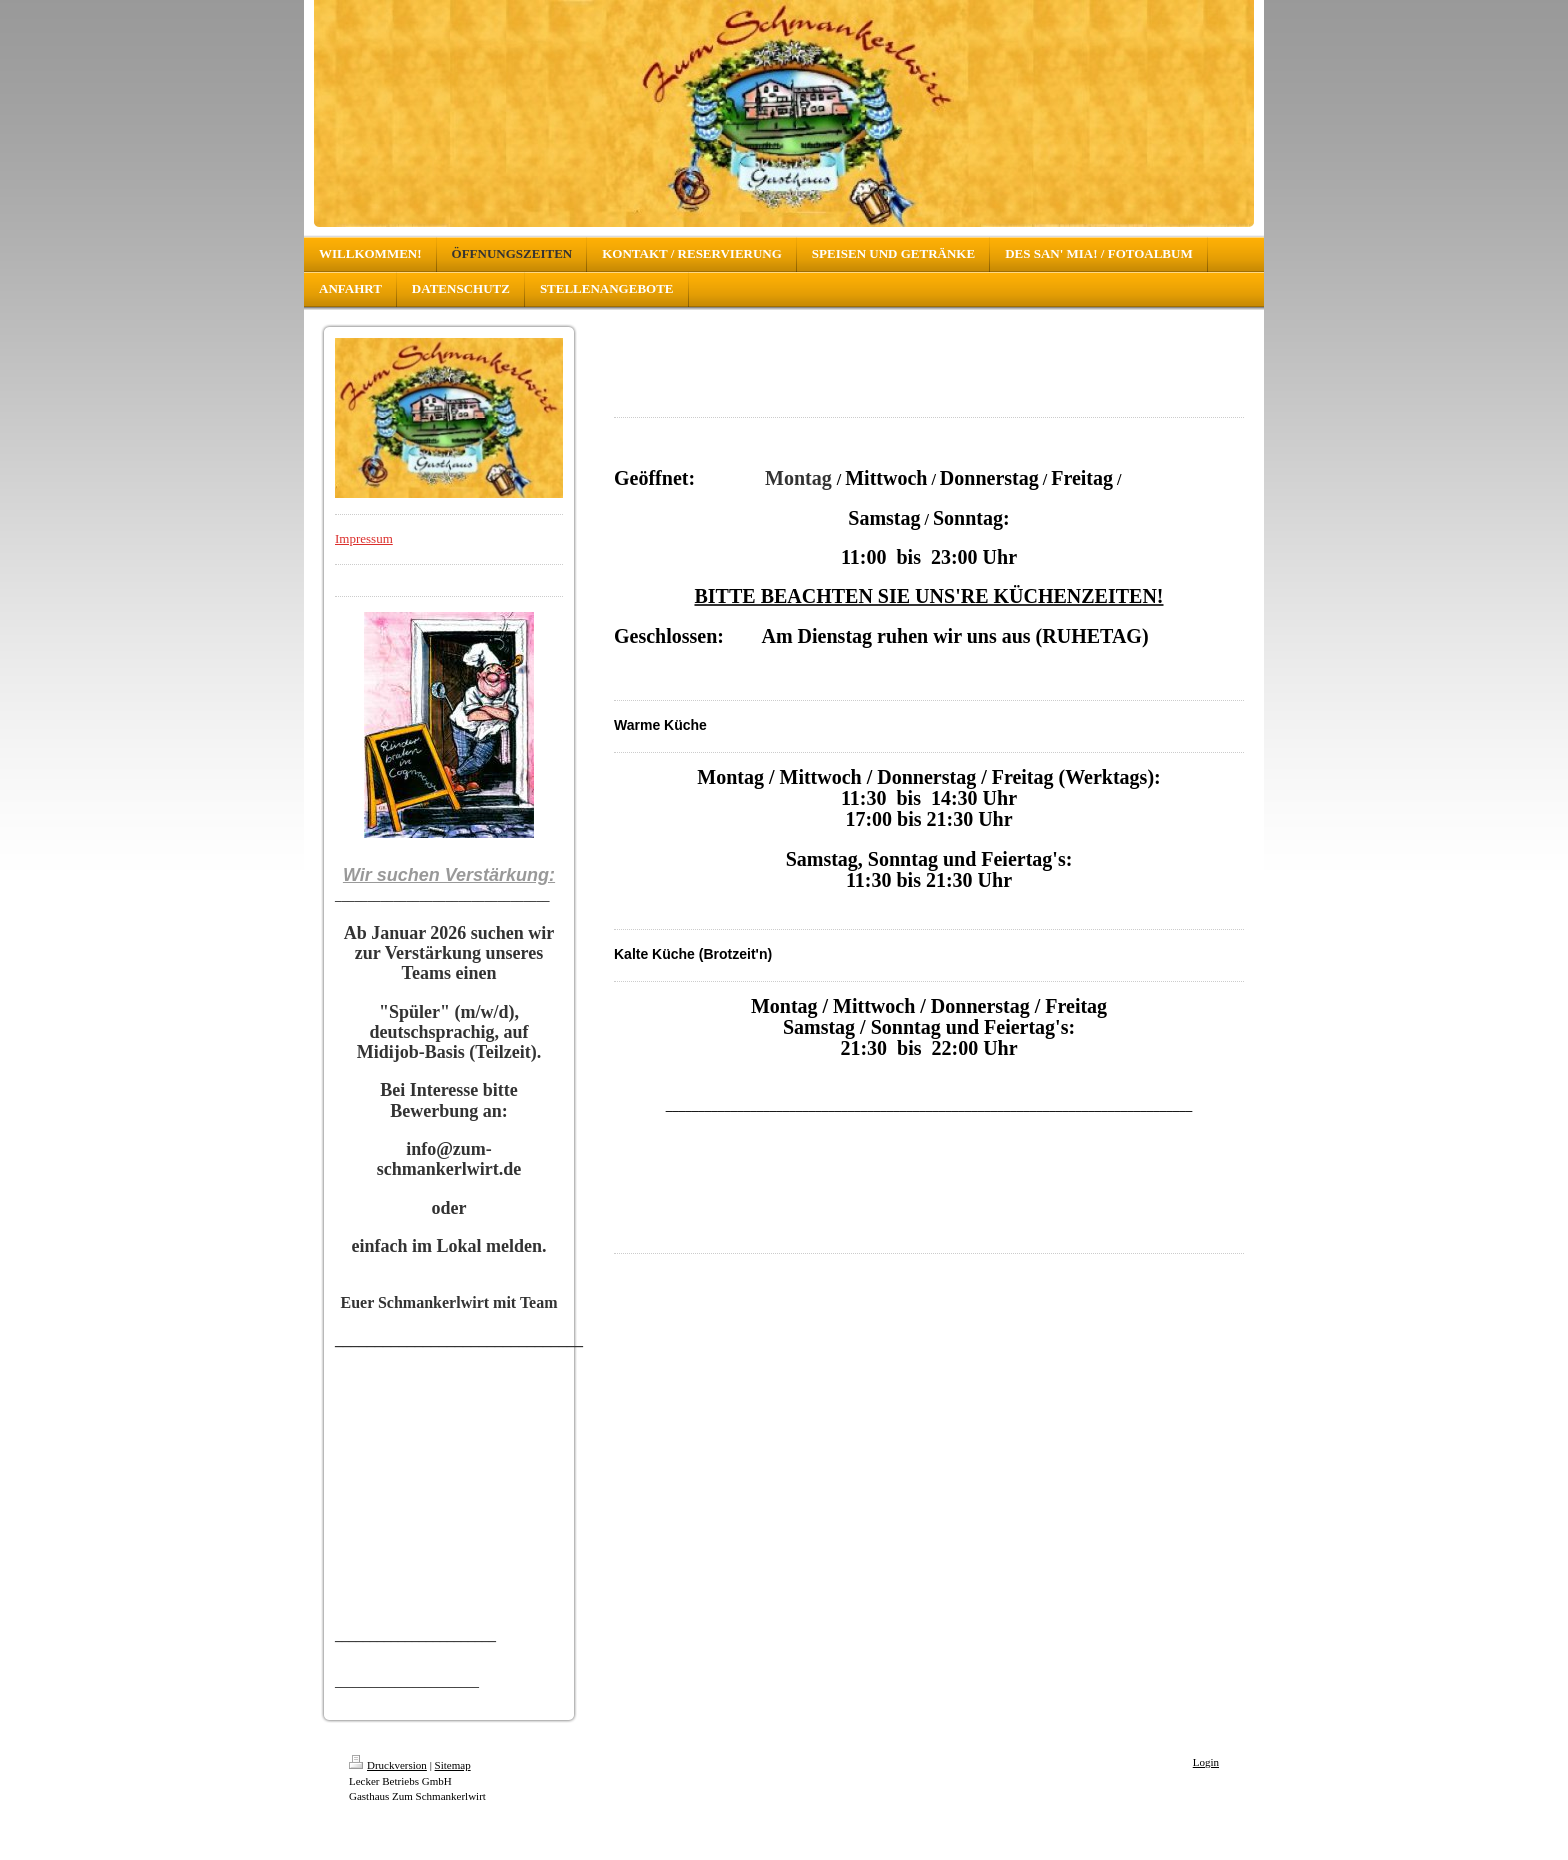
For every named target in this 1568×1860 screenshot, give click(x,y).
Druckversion (388, 1765)
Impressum (364, 538)
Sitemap (453, 1765)
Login (1206, 1762)
